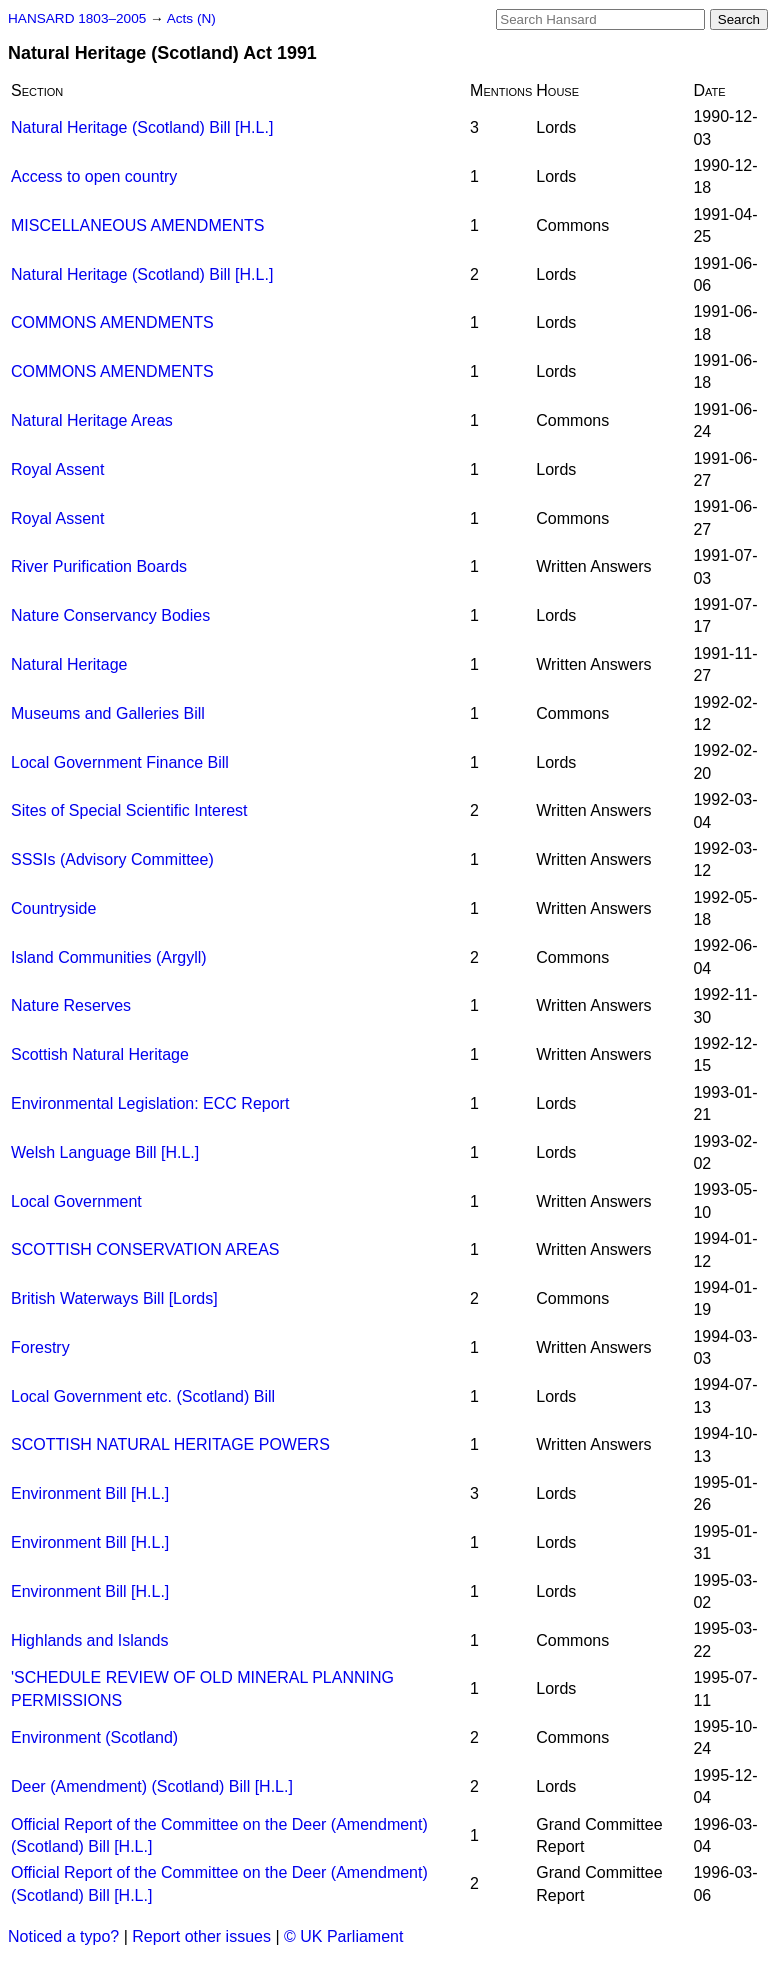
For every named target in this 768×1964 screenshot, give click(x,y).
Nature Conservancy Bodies (110, 615)
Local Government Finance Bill (120, 762)
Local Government (76, 1201)
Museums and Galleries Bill (108, 713)
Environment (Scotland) (94, 1737)
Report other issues (201, 1936)
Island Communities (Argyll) (109, 957)
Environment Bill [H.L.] (90, 1493)
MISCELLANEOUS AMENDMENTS (137, 225)
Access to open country (94, 176)
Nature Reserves (71, 1005)
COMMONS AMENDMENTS (112, 322)
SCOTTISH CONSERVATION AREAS (145, 1249)
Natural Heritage (69, 664)
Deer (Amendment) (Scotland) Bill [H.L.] (152, 1786)
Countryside (53, 908)
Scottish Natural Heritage (100, 1054)
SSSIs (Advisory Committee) (112, 859)
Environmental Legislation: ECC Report (150, 1103)
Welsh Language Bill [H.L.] (105, 1152)
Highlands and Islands (89, 1640)
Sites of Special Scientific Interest (129, 810)
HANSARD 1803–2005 (77, 18)
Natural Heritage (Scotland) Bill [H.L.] (142, 127)
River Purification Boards (99, 566)
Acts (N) (191, 18)
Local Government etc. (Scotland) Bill (143, 1396)
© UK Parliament (343, 1936)
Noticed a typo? (63, 1936)
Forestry (40, 1347)
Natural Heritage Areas (92, 420)
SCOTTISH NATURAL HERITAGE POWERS (170, 1444)
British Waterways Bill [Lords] (114, 1298)
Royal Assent (57, 469)
